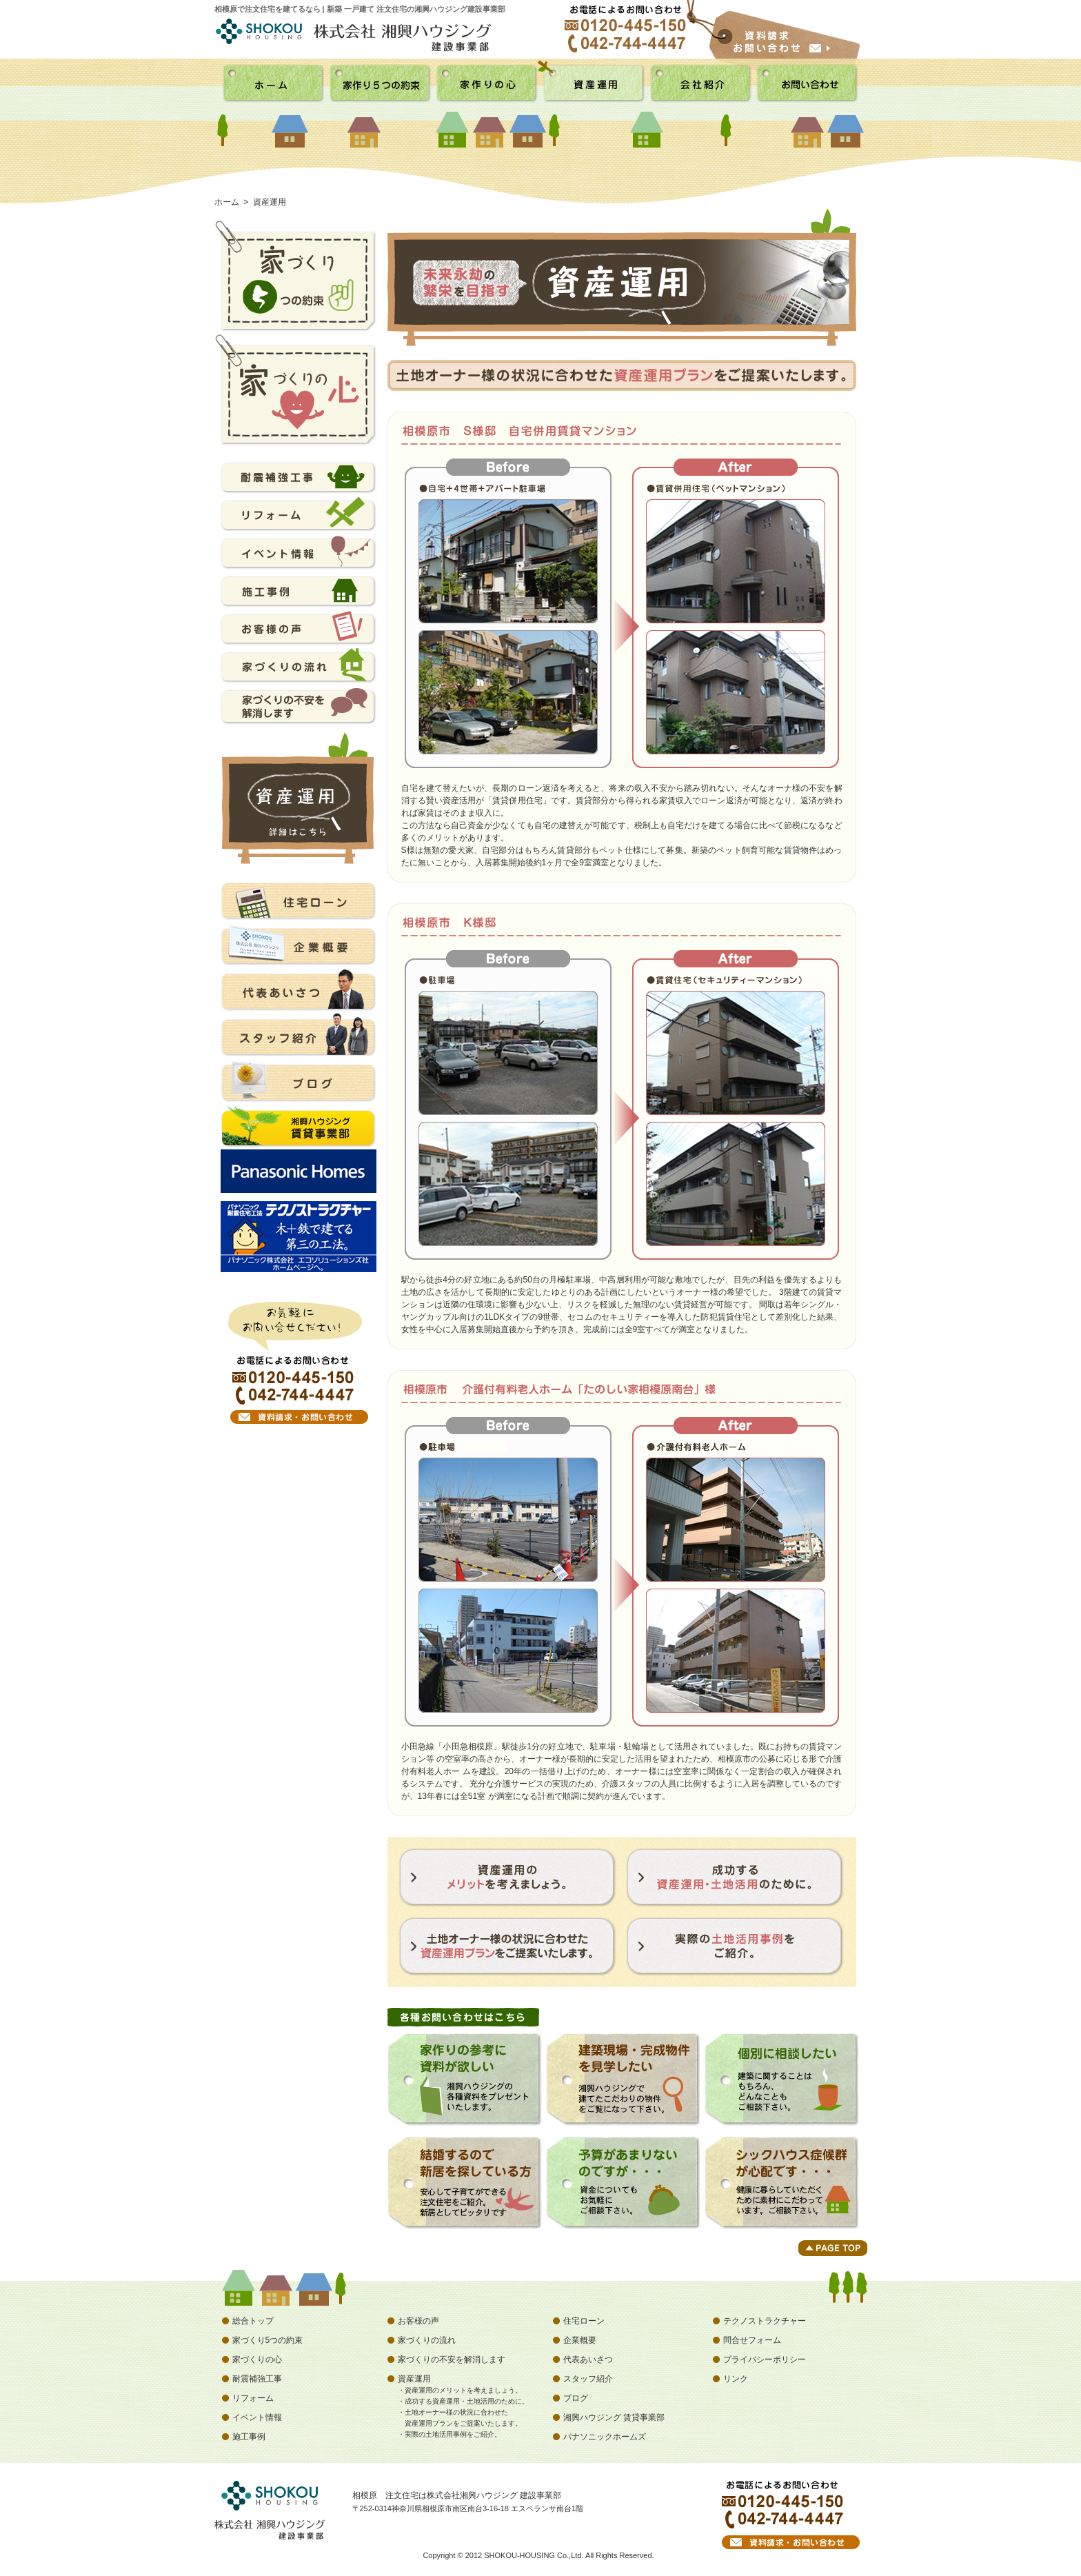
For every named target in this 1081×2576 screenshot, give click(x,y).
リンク (735, 2379)
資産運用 (414, 2379)
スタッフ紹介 (588, 2379)
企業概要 (579, 2340)
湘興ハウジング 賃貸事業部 (614, 2417)
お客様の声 (418, 2321)
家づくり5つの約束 (267, 2340)
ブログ (575, 2398)
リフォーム (253, 2398)
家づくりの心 (257, 2359)
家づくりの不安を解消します (451, 2359)
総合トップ (253, 2321)
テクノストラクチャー (764, 2321)
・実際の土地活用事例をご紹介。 (449, 2434)
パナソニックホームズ (604, 2437)
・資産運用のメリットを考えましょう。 (460, 2390)
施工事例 (248, 2437)
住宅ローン (584, 2321)
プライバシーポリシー (764, 2359)
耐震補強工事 (257, 2379)
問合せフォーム (752, 2340)
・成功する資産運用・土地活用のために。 (463, 2401)
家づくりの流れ (427, 2340)
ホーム (226, 202)
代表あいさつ (588, 2359)
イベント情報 (257, 2417)
